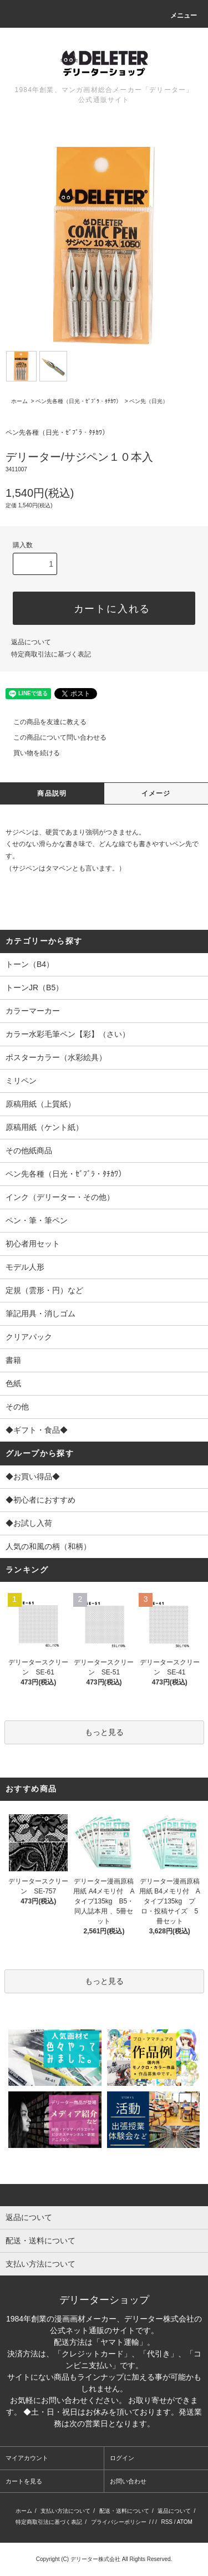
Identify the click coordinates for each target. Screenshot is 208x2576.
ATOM (184, 2522)
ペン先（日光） (148, 401)
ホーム (19, 401)
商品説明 (52, 793)
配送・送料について (124, 2511)
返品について (31, 642)
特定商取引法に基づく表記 (51, 654)
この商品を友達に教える (43, 722)
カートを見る (24, 2481)
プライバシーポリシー (118, 2522)
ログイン (122, 2458)
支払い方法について (65, 2511)
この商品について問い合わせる (53, 737)
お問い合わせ (128, 2481)
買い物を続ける (30, 753)
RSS (167, 2522)
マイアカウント (27, 2458)
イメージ (156, 793)
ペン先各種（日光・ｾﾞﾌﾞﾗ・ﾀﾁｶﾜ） (78, 401)
